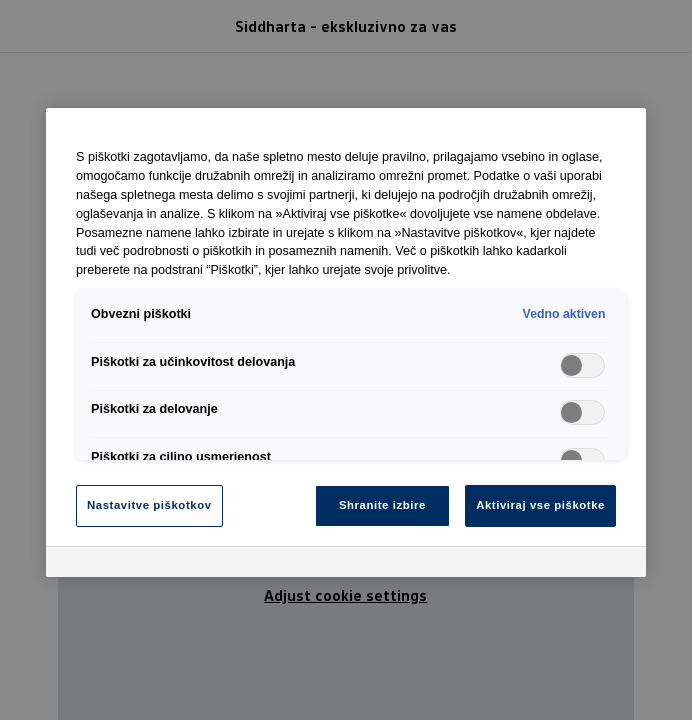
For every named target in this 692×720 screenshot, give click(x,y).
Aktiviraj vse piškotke (540, 505)
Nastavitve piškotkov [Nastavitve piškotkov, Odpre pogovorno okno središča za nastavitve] (149, 505)
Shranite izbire (382, 505)
